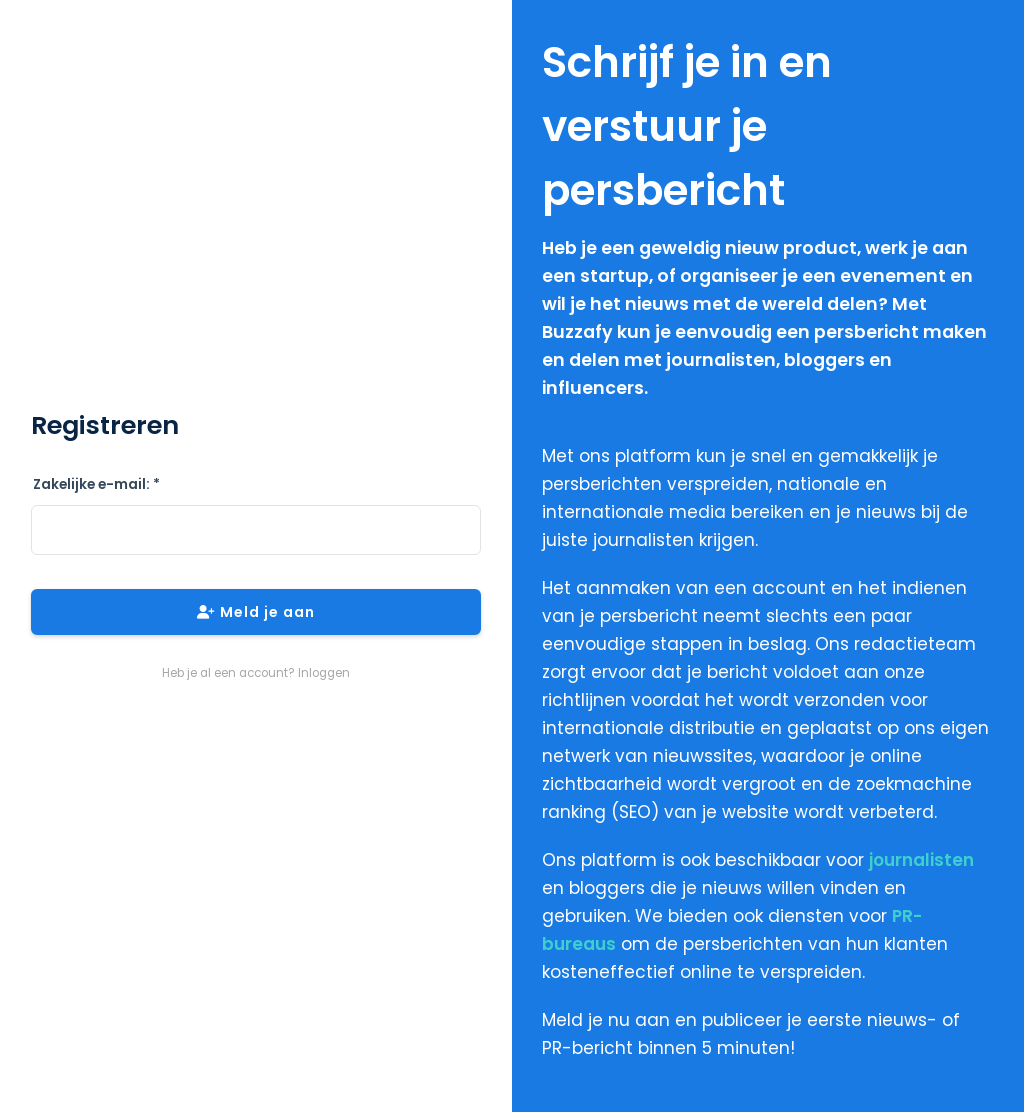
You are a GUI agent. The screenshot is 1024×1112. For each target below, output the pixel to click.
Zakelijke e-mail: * (96, 484)
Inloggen (324, 673)
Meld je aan (256, 612)
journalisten (921, 860)
